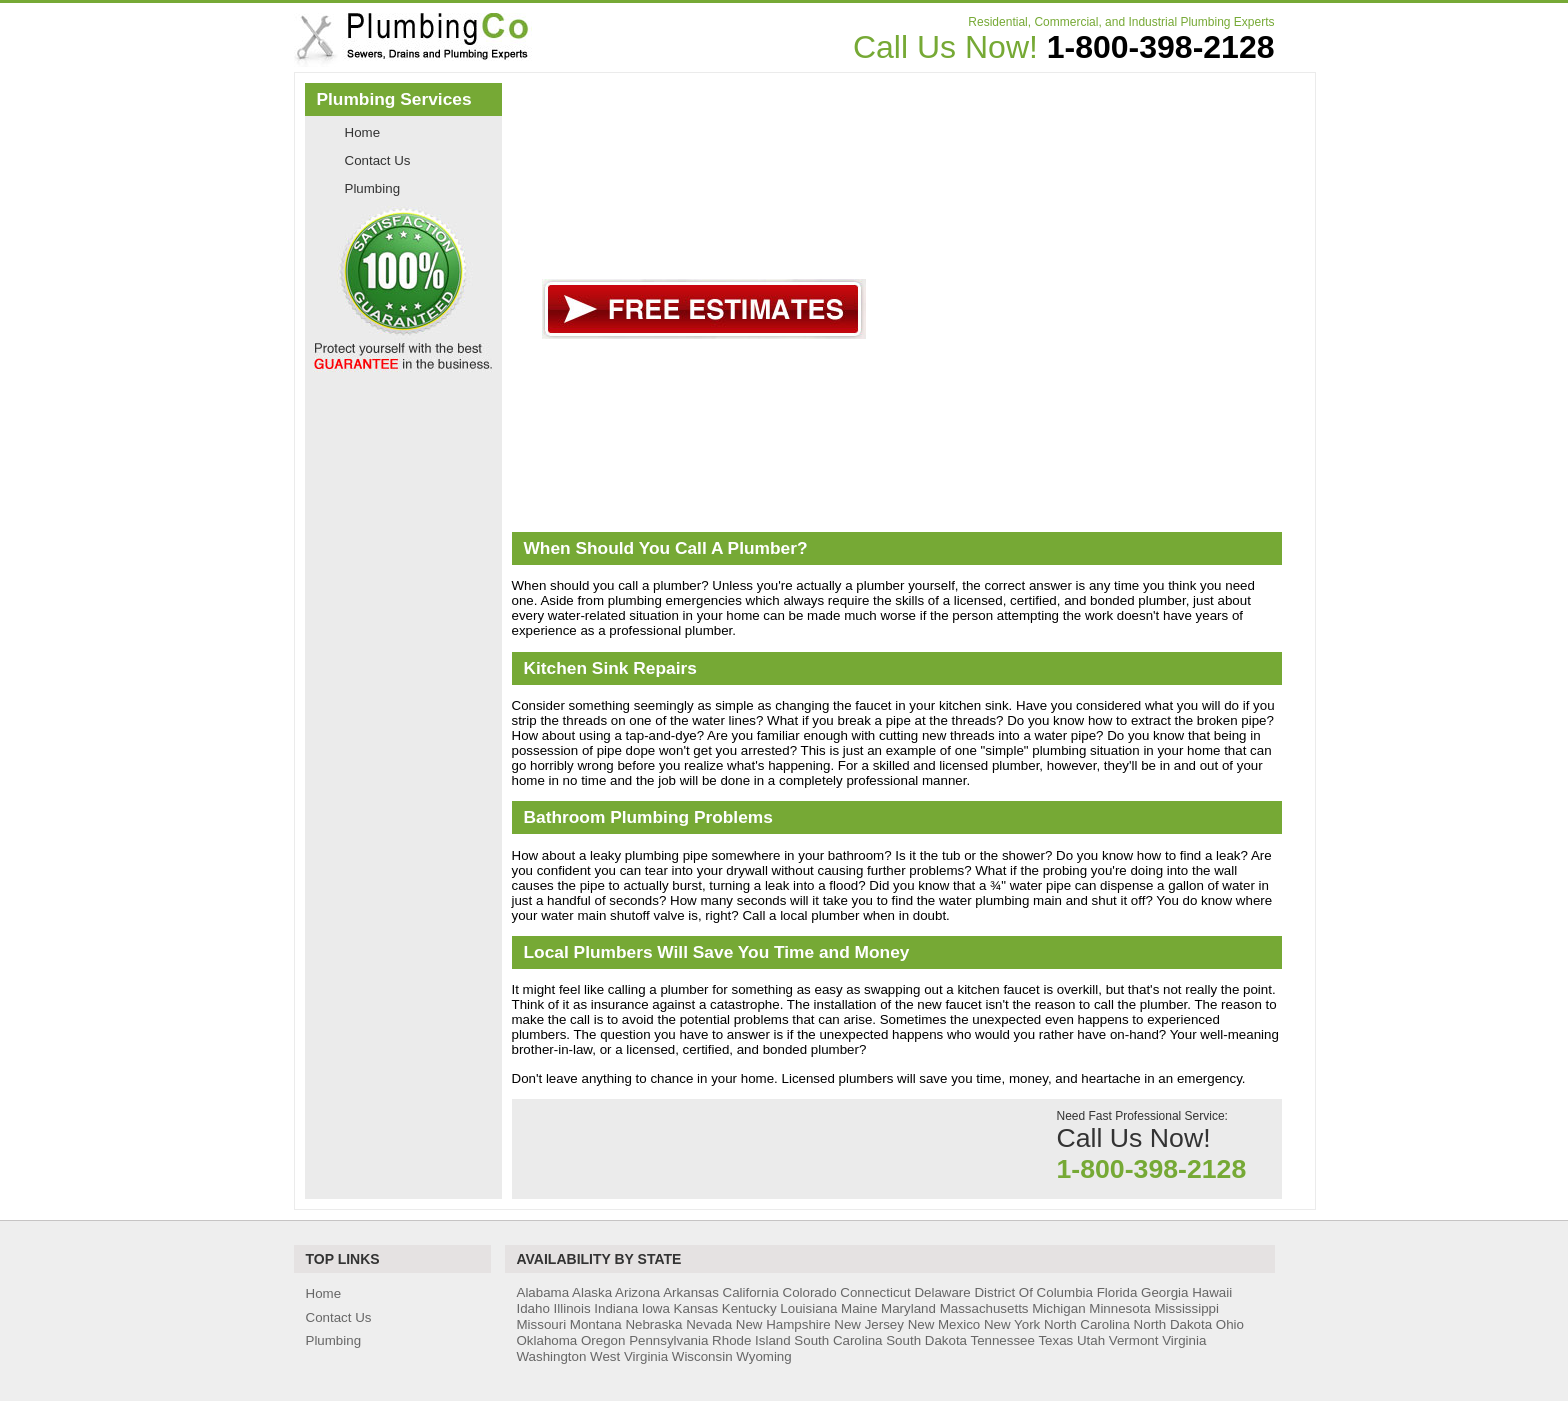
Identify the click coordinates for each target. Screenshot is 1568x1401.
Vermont (1134, 1340)
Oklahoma (547, 1340)
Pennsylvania (668, 1340)
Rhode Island (751, 1340)
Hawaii (1212, 1292)
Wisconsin (702, 1356)
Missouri (542, 1324)
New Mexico (944, 1324)
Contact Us (378, 160)
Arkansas (691, 1292)
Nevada (709, 1324)
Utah (1091, 1340)
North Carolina (1087, 1324)
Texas (1055, 1340)
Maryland (908, 1308)
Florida (1117, 1292)
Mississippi (1186, 1308)
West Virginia (629, 1356)
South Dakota (926, 1340)
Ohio (1230, 1324)
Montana (596, 1324)
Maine (859, 1308)
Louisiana (808, 1308)
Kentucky (749, 1308)
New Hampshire (783, 1324)
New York (1012, 1324)
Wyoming (763, 1356)
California (751, 1292)
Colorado (810, 1292)
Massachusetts (984, 1308)
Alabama (543, 1292)
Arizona (637, 1292)
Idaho (533, 1308)
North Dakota (1173, 1324)
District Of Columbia (1033, 1292)
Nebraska (653, 1324)
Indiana (616, 1308)
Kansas (696, 1308)
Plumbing (373, 188)
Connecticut (875, 1292)
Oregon (603, 1340)
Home (363, 132)
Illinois (572, 1308)
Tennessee (1002, 1340)
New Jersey (869, 1324)
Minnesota (1120, 1308)
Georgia (1164, 1292)
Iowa (656, 1308)
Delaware (942, 1292)
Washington (552, 1356)
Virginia (1184, 1340)
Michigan (1058, 1308)
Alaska (592, 1292)
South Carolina (838, 1340)
